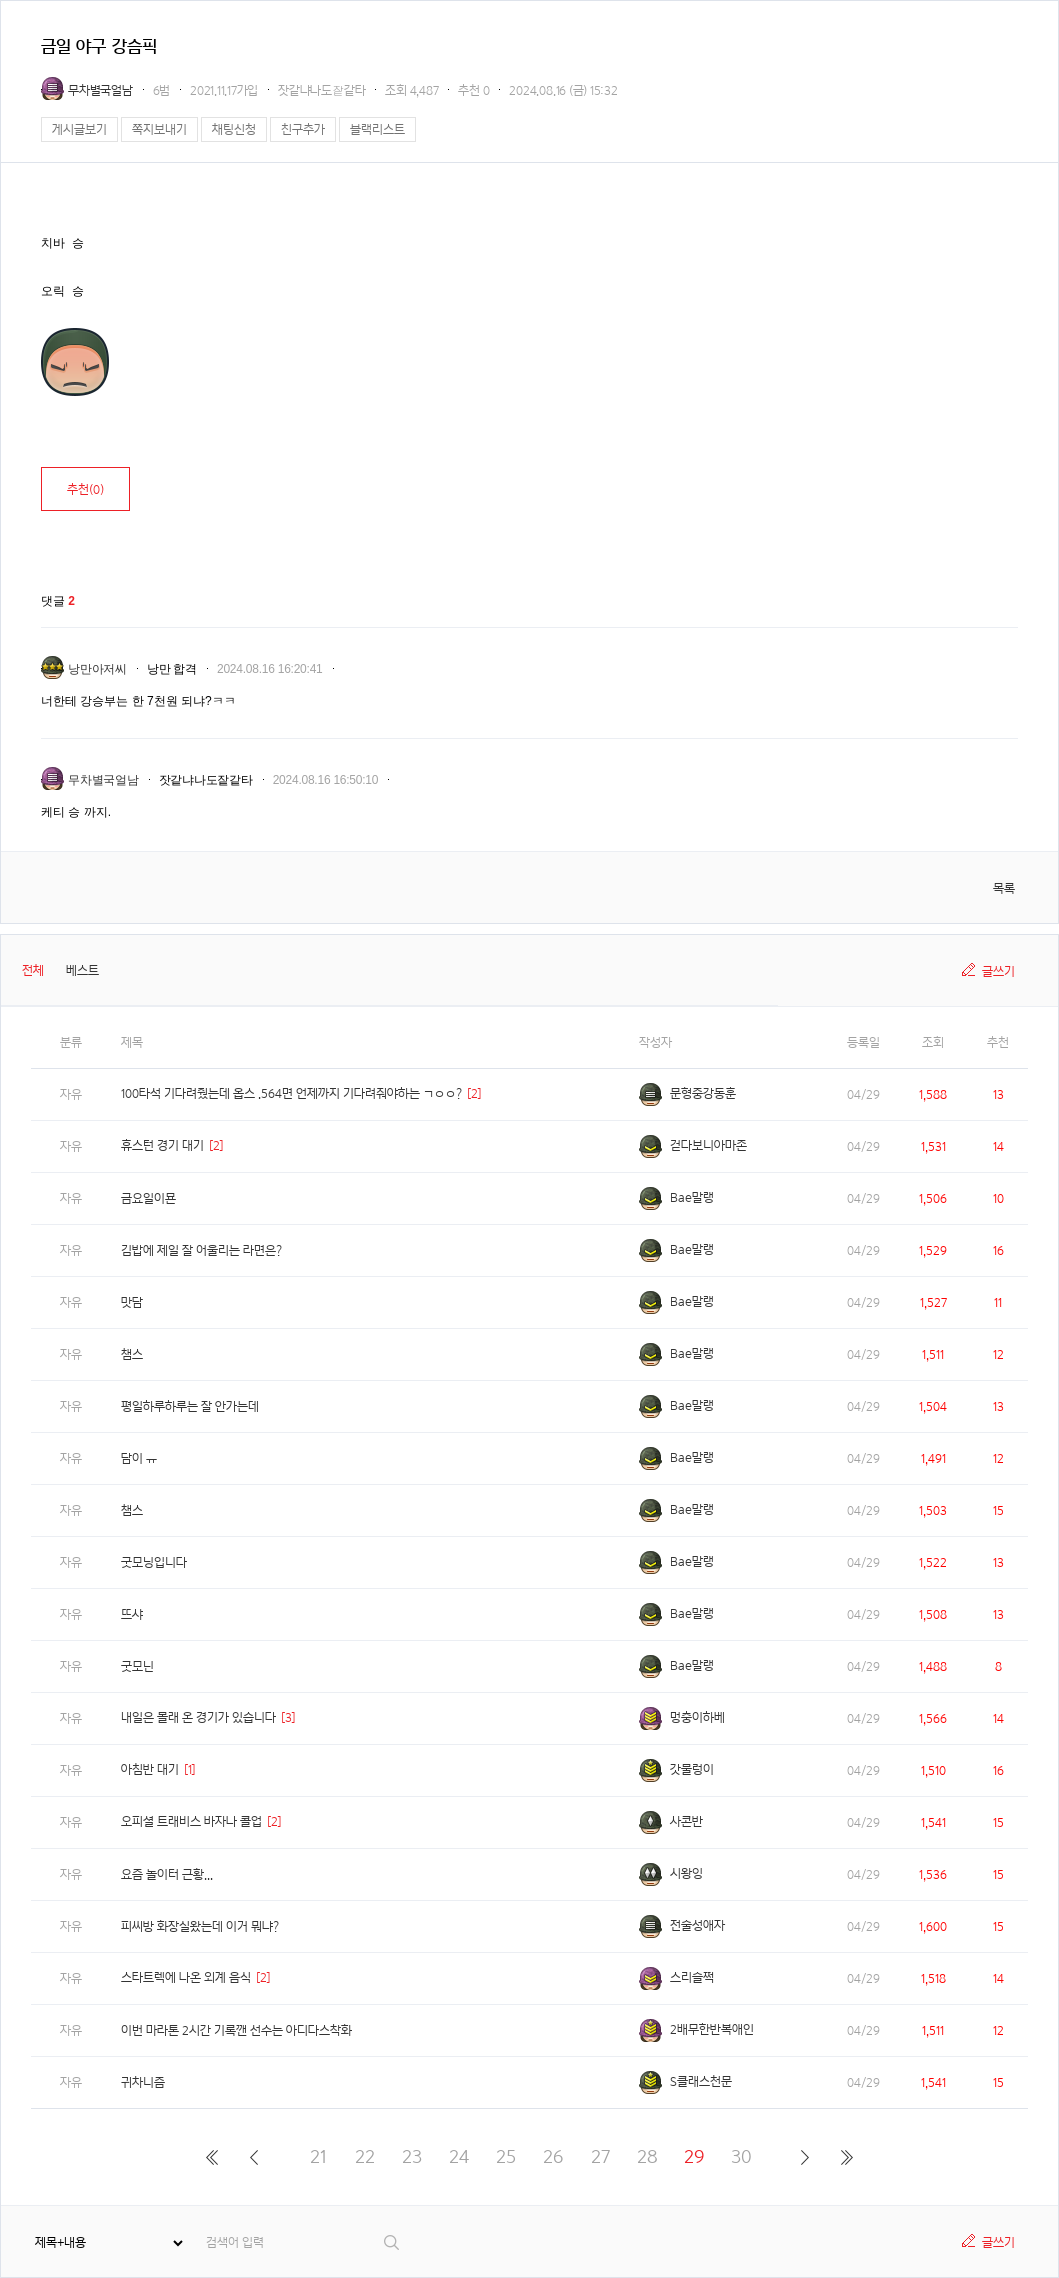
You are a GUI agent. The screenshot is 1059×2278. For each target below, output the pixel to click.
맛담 (132, 1302)
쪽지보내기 (159, 129)
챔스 (132, 1354)
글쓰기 (998, 971)
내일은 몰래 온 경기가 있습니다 (198, 1717)
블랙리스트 (377, 129)
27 (600, 2156)
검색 (392, 2242)
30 (741, 2156)
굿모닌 (137, 1666)
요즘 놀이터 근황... (167, 1874)
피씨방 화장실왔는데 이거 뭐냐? (200, 1926)
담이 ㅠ (139, 1458)
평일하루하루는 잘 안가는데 (190, 1406)
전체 (33, 970)
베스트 (82, 970)
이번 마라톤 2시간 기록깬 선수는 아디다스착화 (236, 2030)
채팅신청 (234, 129)
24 (459, 2156)
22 (365, 2156)
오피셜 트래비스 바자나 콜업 (191, 1821)
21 (318, 2156)
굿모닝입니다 (154, 1562)
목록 (1004, 888)
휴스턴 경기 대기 (162, 1145)
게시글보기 (79, 129)
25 (506, 2156)
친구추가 (303, 129)
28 (647, 2156)
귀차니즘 (143, 2082)
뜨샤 (132, 1614)
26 (553, 2156)
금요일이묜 (148, 1198)
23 (412, 2156)
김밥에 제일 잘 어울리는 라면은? (201, 1250)
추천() (85, 489)
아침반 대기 (150, 1769)
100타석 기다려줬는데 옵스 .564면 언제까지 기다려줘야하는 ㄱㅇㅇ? (291, 1093)
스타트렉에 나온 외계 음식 (186, 1977)
